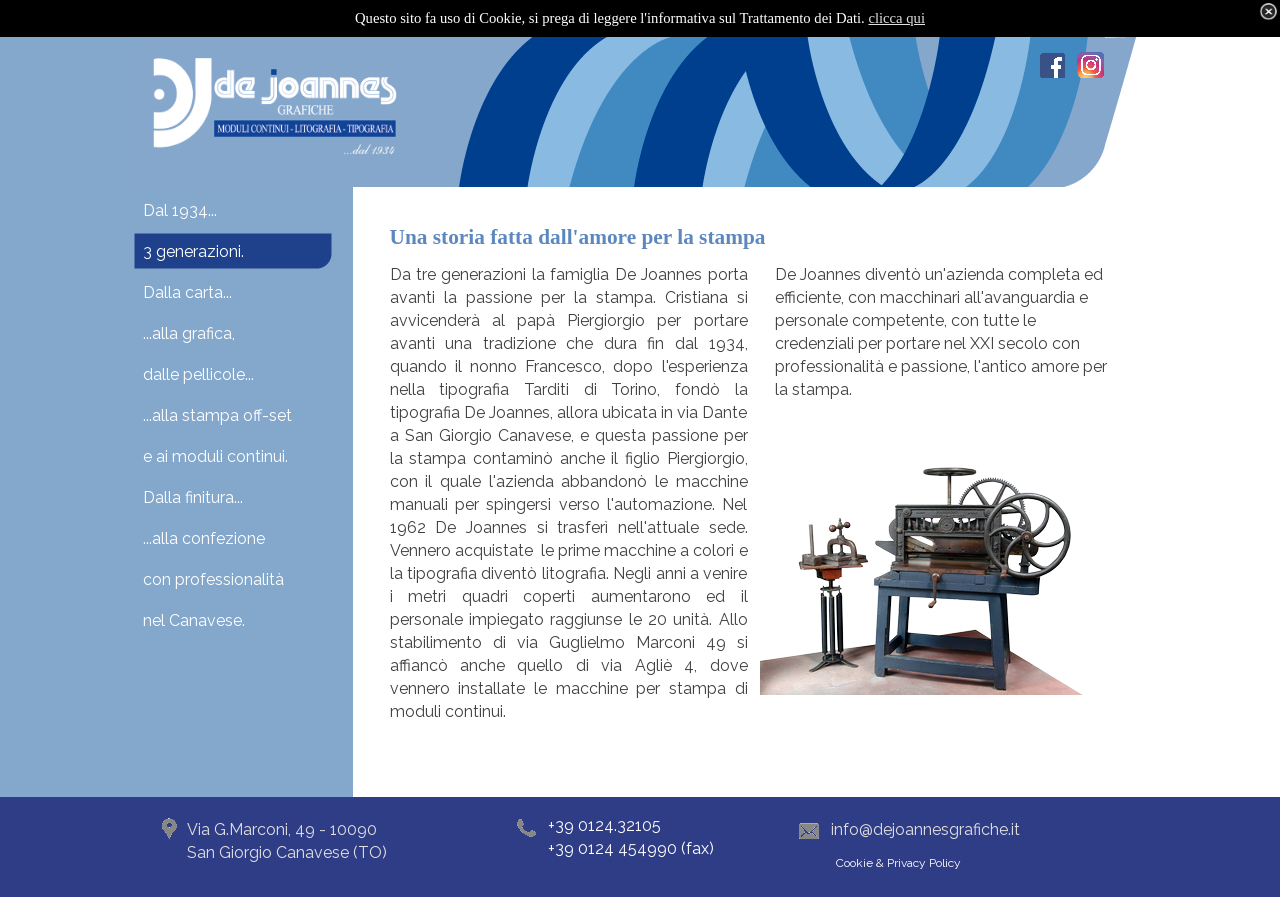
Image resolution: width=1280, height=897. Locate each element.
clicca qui (896, 18)
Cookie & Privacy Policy (898, 863)
